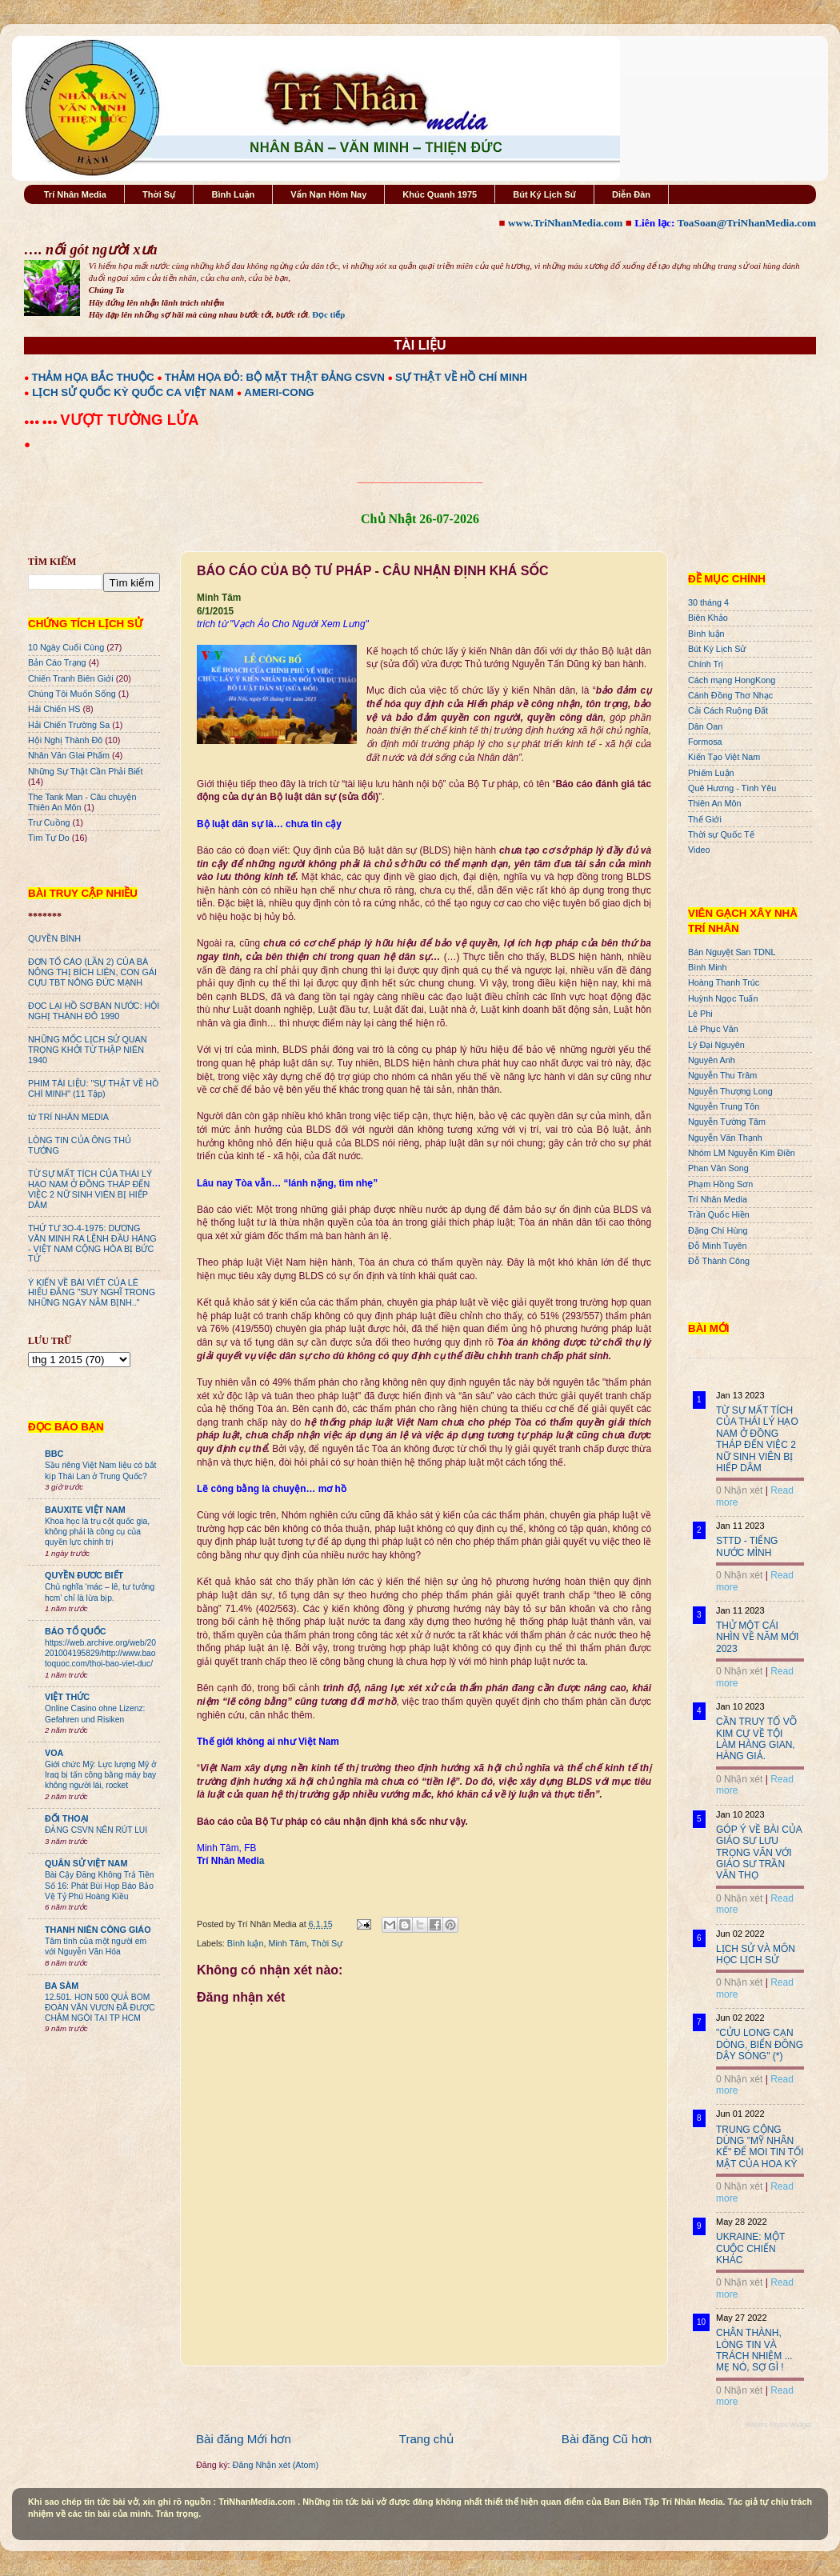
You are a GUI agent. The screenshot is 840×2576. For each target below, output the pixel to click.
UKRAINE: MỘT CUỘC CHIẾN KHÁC (750, 2248)
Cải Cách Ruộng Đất (728, 710)
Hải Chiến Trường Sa (69, 725)
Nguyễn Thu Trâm (722, 1075)
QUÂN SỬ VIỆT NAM (86, 1863)
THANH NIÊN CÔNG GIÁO (98, 1929)
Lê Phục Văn (713, 1029)
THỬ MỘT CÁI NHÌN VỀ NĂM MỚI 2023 (757, 1637)
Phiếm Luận (711, 773)
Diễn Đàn (631, 194)
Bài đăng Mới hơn (243, 2439)
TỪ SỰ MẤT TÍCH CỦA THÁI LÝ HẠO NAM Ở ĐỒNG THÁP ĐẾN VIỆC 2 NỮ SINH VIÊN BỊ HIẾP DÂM (90, 1189)
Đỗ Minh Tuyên (717, 1245)
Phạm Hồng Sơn (720, 1184)
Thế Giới (705, 819)
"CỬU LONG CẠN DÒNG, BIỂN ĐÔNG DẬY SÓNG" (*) (759, 2044)
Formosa (705, 741)
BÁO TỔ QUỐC (75, 1631)
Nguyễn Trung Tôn (723, 1106)
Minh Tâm (287, 1943)
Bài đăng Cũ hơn (607, 2439)
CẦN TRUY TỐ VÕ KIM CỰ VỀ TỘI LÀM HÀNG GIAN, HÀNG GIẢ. (756, 1739)
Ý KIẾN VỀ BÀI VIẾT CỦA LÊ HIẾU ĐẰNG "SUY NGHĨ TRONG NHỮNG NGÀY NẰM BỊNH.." (91, 1293)
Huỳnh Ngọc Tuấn (723, 998)
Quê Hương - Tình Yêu (732, 788)
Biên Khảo (708, 617)
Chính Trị (705, 664)
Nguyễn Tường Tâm (727, 1121)
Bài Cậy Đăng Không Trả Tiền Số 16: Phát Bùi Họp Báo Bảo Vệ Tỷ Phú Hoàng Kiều (99, 1885)
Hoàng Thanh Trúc (723, 982)
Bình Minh (707, 967)
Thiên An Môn (715, 803)
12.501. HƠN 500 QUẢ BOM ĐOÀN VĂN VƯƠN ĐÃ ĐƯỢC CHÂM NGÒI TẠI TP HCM (99, 2008)
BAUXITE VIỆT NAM (85, 1509)
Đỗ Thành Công (719, 1261)
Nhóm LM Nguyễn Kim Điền (741, 1153)
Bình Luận (232, 194)
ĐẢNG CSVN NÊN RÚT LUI (96, 1830)
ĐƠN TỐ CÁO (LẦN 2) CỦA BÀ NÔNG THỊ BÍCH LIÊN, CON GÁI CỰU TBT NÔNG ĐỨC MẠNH (92, 972)
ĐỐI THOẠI (67, 1818)
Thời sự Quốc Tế (721, 834)
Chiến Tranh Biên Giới (71, 678)
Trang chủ (426, 2439)
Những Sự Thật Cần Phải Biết (85, 771)
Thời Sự (158, 194)
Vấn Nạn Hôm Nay (328, 194)
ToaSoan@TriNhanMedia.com (747, 223)
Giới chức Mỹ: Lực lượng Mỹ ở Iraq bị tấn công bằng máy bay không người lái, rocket (100, 1775)
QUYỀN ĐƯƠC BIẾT (84, 1575)
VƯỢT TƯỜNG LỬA (129, 419)
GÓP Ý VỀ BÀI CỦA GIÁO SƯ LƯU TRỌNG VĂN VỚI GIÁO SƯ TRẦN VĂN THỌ (759, 1853)
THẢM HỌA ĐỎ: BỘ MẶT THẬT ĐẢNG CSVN (275, 377)
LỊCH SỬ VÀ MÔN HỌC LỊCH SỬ (755, 1954)
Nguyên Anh (711, 1060)
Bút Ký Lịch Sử (544, 194)
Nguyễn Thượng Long (730, 1091)
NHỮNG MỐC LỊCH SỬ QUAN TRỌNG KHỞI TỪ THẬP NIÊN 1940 (87, 1049)
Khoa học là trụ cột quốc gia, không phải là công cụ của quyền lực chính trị (97, 1532)
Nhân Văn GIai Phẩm (69, 755)
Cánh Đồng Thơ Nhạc (730, 695)
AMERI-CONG (279, 392)
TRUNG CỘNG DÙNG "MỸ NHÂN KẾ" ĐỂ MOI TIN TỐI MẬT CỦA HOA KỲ (760, 2147)
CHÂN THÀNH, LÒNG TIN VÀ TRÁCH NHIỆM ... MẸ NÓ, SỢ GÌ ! (754, 2350)
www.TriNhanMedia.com (565, 223)
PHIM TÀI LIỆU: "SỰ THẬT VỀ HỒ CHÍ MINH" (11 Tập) (93, 1088)
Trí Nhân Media (75, 194)
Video (699, 849)
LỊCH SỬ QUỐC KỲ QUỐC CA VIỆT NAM (133, 392)
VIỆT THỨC (67, 1697)
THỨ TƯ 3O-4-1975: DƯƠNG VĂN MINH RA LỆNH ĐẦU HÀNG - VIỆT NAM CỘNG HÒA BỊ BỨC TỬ (92, 1243)
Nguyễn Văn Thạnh (725, 1137)
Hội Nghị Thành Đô (65, 740)
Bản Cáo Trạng (57, 662)
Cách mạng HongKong (731, 680)
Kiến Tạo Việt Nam (724, 757)
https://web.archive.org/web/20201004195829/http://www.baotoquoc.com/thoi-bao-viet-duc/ (100, 1653)
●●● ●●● (42, 421)
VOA (54, 1753)
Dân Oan (705, 726)
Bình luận (245, 1943)
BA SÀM (61, 1985)
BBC (54, 1453)
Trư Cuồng (49, 822)
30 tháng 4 (708, 602)
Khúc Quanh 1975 (439, 194)
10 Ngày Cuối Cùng (66, 647)
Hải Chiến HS (54, 709)
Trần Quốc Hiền (719, 1214)
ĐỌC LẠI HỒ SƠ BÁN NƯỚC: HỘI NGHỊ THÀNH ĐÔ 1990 (93, 1011)
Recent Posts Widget (778, 2425)
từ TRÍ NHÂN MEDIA (68, 1117)
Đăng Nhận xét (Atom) (275, 2465)
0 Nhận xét (739, 1490)
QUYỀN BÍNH (54, 938)
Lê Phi (700, 1013)
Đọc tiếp (328, 314)
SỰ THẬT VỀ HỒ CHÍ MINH (461, 377)
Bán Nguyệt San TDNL (732, 952)
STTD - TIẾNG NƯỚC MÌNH (747, 1546)
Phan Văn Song (718, 1168)
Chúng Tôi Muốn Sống (72, 693)
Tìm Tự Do (49, 837)
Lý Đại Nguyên (716, 1045)
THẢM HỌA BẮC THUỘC (93, 377)
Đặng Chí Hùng (717, 1230)
